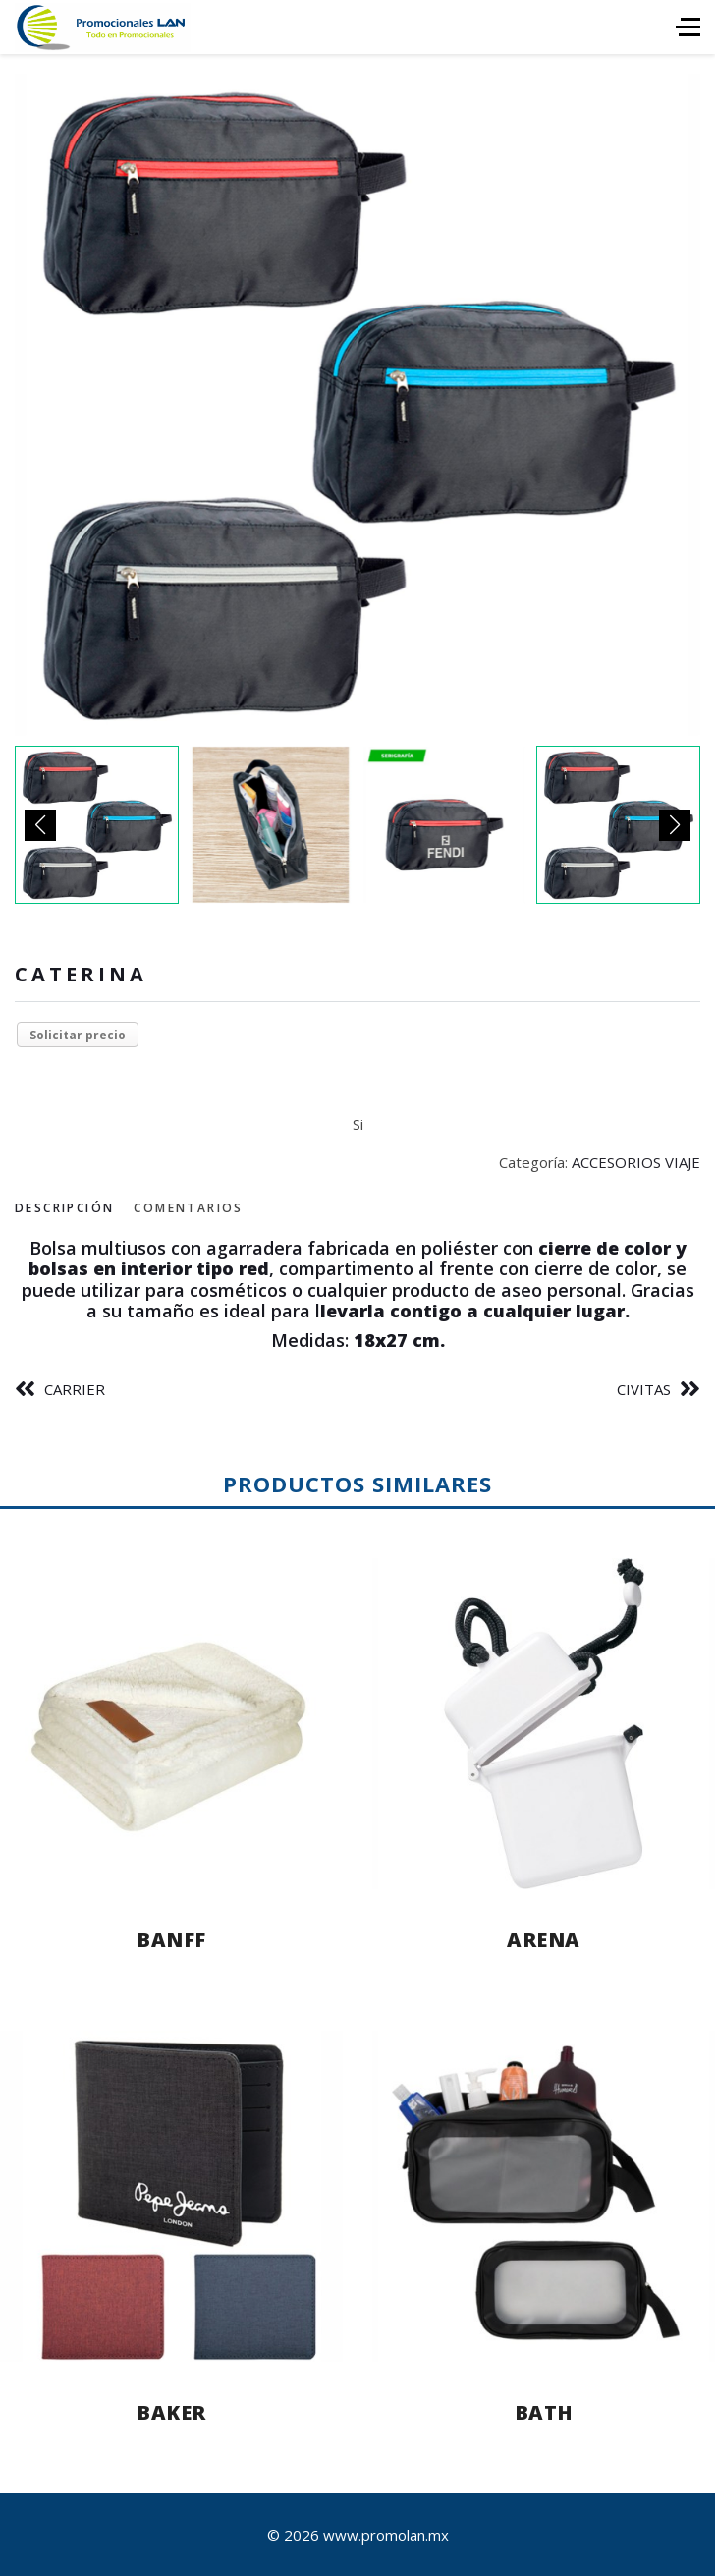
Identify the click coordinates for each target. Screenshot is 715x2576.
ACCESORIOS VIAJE (636, 1162)
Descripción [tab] (64, 1208)
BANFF (171, 1940)
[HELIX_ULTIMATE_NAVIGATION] (688, 27)
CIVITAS (644, 1389)
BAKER (171, 2412)
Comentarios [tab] (188, 1208)
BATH (544, 2412)
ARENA (543, 1940)
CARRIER (74, 1389)
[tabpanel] (357, 1295)
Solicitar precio (77, 1035)
